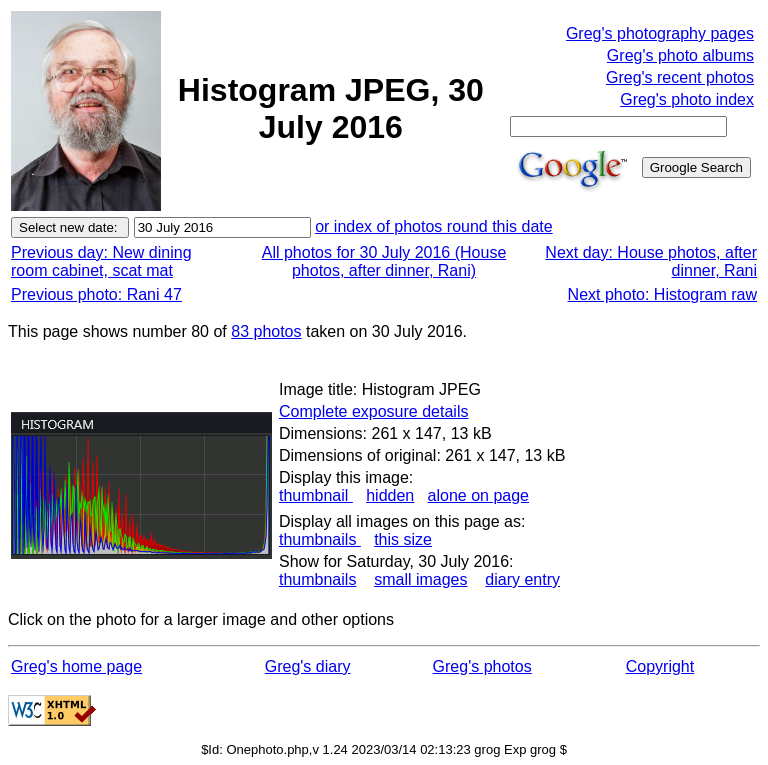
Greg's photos (482, 666)
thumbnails (320, 539)
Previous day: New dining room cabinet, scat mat (101, 261)
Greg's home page (76, 666)
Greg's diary (308, 666)
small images (420, 579)
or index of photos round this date (434, 226)
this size (403, 539)
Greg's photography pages (660, 33)
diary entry (522, 579)
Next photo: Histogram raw (662, 294)
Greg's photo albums (680, 55)
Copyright (660, 666)
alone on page (478, 495)
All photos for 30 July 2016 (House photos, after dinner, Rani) (384, 261)
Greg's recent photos (680, 77)
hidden (390, 495)
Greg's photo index (687, 99)
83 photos (266, 331)
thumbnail (316, 495)
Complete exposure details (373, 411)
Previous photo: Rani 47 (96, 294)
